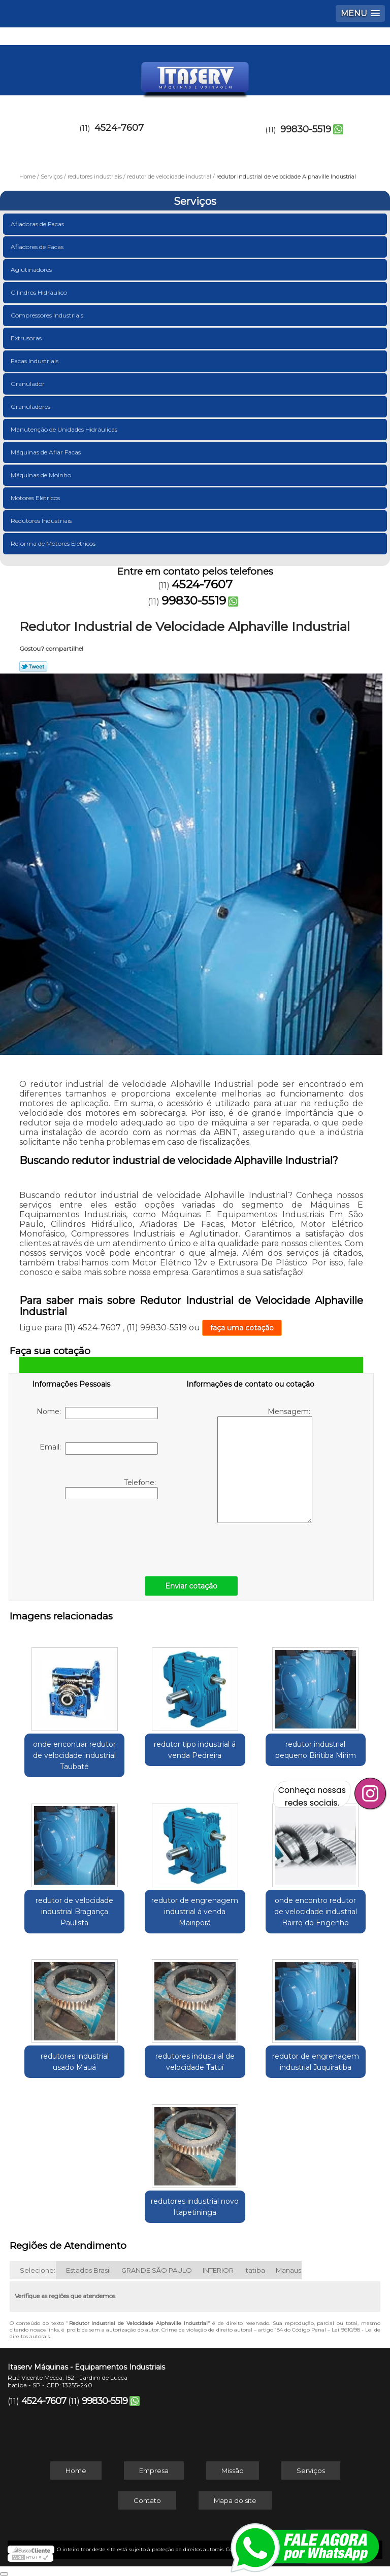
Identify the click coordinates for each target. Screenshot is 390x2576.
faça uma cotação (242, 1327)
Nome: (97, 1413)
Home (76, 2470)
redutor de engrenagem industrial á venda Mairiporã (194, 1911)
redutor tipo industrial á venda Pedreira (195, 1750)
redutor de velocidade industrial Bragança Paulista (74, 1911)
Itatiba (254, 2270)
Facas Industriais (35, 361)
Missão (232, 2470)
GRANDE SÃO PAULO (156, 2270)
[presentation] (96, 1535)
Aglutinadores (32, 269)
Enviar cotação (191, 1586)
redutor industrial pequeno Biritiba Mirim (315, 1750)
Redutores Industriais (42, 520)
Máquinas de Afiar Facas (46, 452)
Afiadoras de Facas (38, 224)
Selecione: (37, 2270)
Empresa (154, 2470)
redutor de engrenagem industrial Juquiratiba (315, 2062)
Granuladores (31, 406)
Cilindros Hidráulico (40, 292)
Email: (99, 1448)
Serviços (195, 201)
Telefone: (111, 1488)
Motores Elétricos (36, 498)
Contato (147, 2500)
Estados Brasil (88, 2270)
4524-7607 (119, 127)
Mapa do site (235, 2500)
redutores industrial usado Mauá (75, 2062)
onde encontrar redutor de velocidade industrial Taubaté (74, 1755)
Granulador (28, 383)
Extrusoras (27, 338)
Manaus (288, 2270)
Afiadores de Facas (38, 247)
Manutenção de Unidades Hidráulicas (65, 429)
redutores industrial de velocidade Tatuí (195, 2062)
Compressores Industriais (48, 315)
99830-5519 (305, 129)
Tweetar (33, 666)
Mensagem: (264, 1465)
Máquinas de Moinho (42, 475)
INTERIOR (218, 2270)
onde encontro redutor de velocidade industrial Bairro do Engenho (315, 1911)
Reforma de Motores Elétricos (54, 543)
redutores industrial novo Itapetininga (195, 2207)
